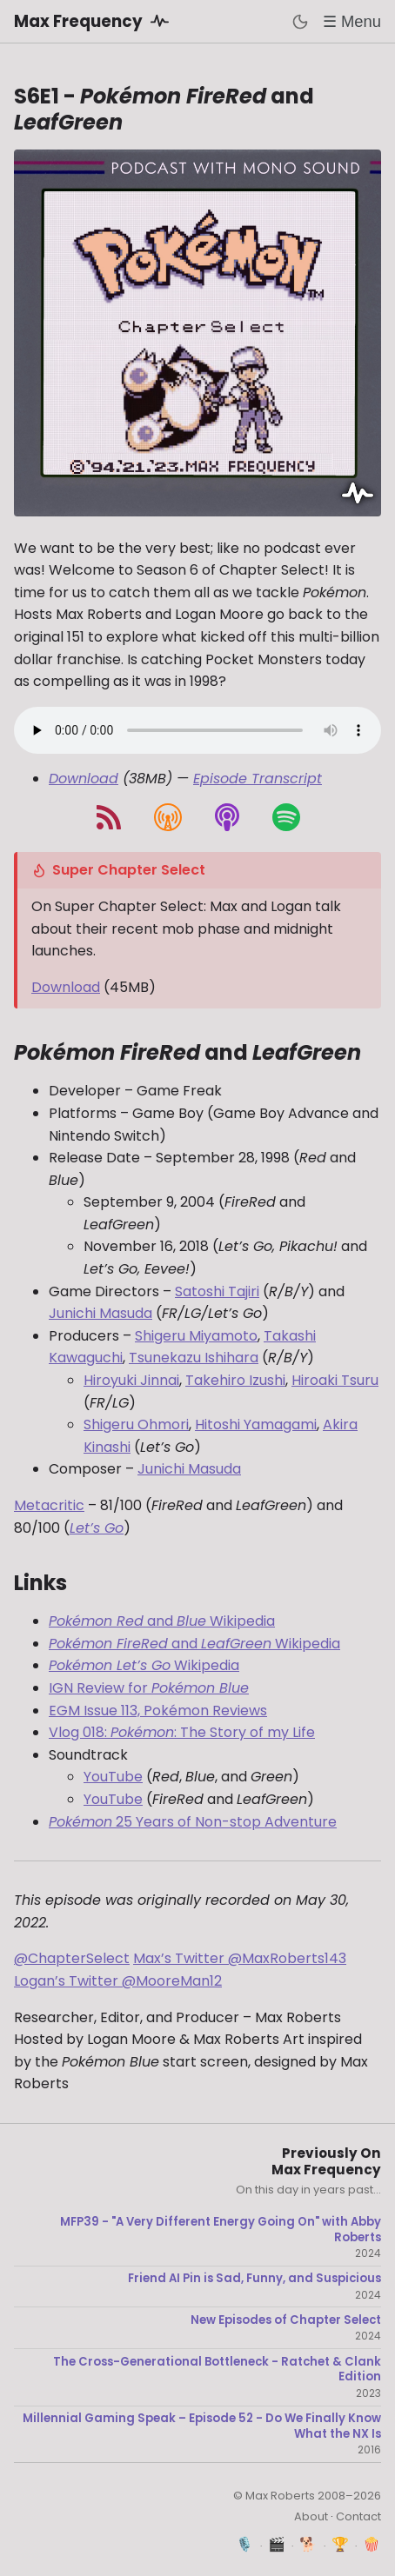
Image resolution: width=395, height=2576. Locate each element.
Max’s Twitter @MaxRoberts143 (239, 1958)
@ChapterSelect (72, 1958)
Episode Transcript (257, 779)
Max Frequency (94, 21)
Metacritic (49, 1505)
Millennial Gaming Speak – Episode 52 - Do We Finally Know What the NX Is (202, 2426)
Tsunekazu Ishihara (193, 1358)
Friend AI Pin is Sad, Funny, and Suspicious (254, 2278)
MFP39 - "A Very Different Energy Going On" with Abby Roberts (220, 2229)
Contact (358, 2516)
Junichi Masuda (100, 1313)
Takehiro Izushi (235, 1380)
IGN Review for (149, 1688)
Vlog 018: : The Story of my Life (182, 1732)
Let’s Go (97, 1528)
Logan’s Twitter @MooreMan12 (118, 1981)
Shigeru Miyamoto (196, 1336)
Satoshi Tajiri (217, 1291)
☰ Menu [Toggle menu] (352, 21)
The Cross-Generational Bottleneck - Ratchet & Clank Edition (217, 2369)
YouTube (113, 1777)
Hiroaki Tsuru (334, 1380)
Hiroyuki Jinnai (131, 1380)
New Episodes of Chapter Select (286, 2320)
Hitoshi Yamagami (256, 1424)
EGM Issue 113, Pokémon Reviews (158, 1711)
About (311, 2516)
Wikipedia (144, 1665)
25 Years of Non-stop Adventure (193, 1822)
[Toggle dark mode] (300, 22)
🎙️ (245, 2544)
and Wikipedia (162, 1621)
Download (83, 779)
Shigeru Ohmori (136, 1424)
